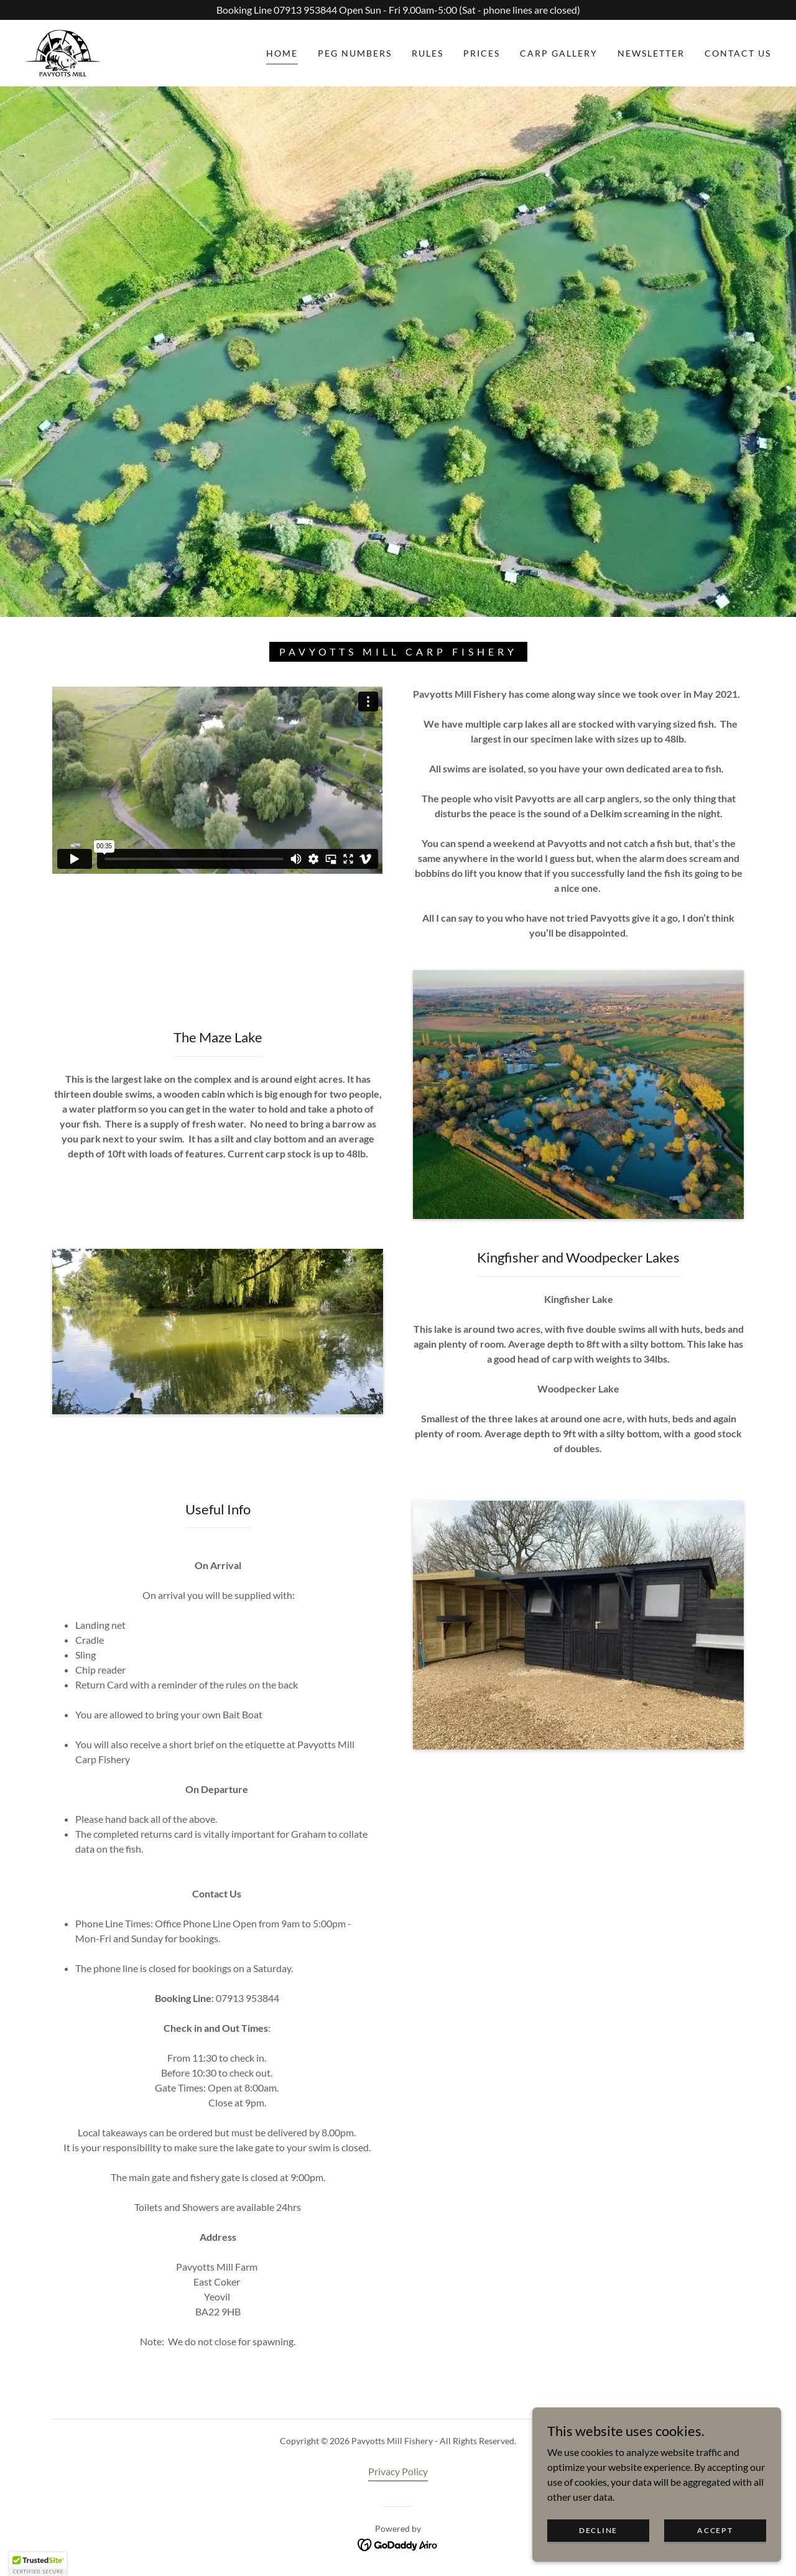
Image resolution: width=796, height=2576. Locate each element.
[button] (38, 2564)
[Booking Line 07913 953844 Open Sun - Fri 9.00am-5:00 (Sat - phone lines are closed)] (398, 9)
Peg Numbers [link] (355, 53)
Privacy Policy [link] (398, 2471)
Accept (715, 2530)
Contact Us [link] (738, 53)
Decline (598, 2530)
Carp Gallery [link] (559, 53)
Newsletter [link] (651, 53)
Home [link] (282, 53)
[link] (63, 52)
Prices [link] (481, 53)
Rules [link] (427, 53)
